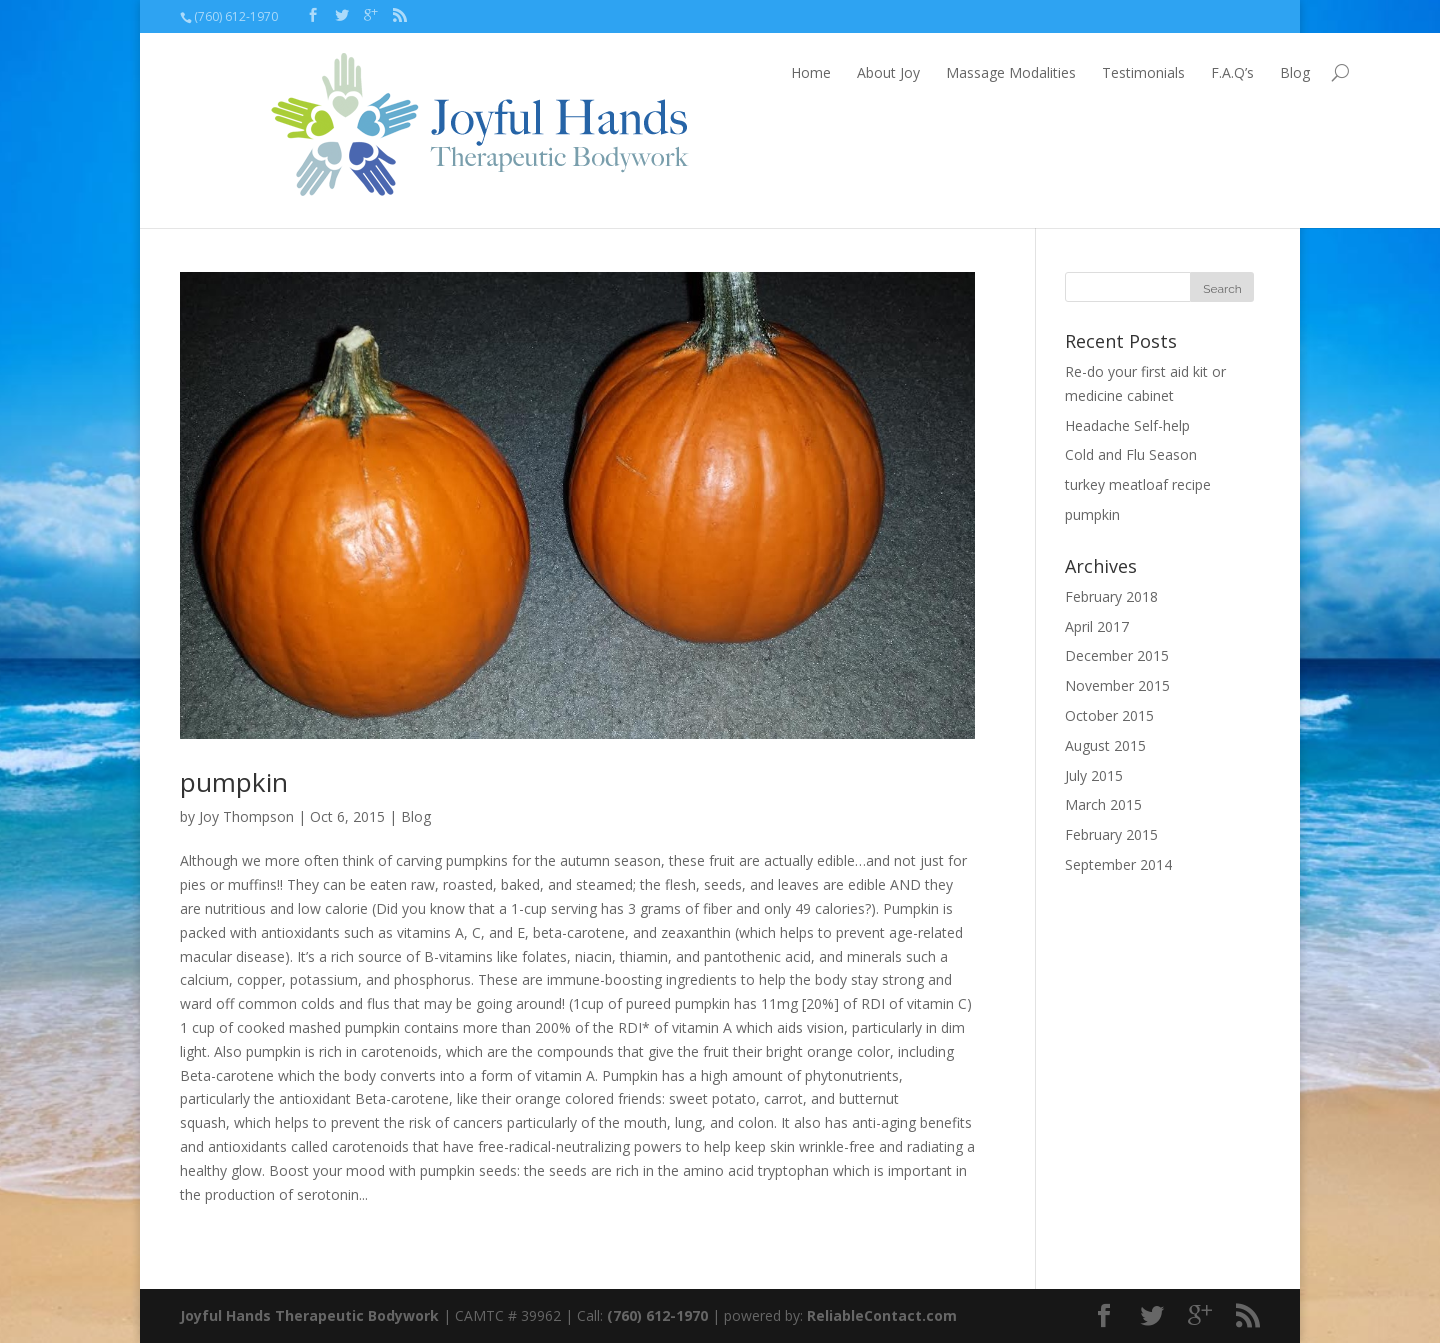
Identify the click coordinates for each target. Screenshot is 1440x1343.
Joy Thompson (246, 816)
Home (721, 72)
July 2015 (1094, 775)
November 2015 (1117, 685)
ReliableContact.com (882, 1315)
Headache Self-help (1127, 425)
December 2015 (1117, 655)
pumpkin (234, 782)
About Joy (798, 72)
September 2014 (1118, 864)
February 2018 (1111, 596)
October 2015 (1109, 715)
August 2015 (1105, 745)
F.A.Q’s (1142, 72)
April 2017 (1097, 626)
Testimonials (1053, 72)
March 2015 (1103, 804)
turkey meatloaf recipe (1138, 484)
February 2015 (1111, 834)
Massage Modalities (921, 72)
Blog (1205, 72)
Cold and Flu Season (1131, 454)
